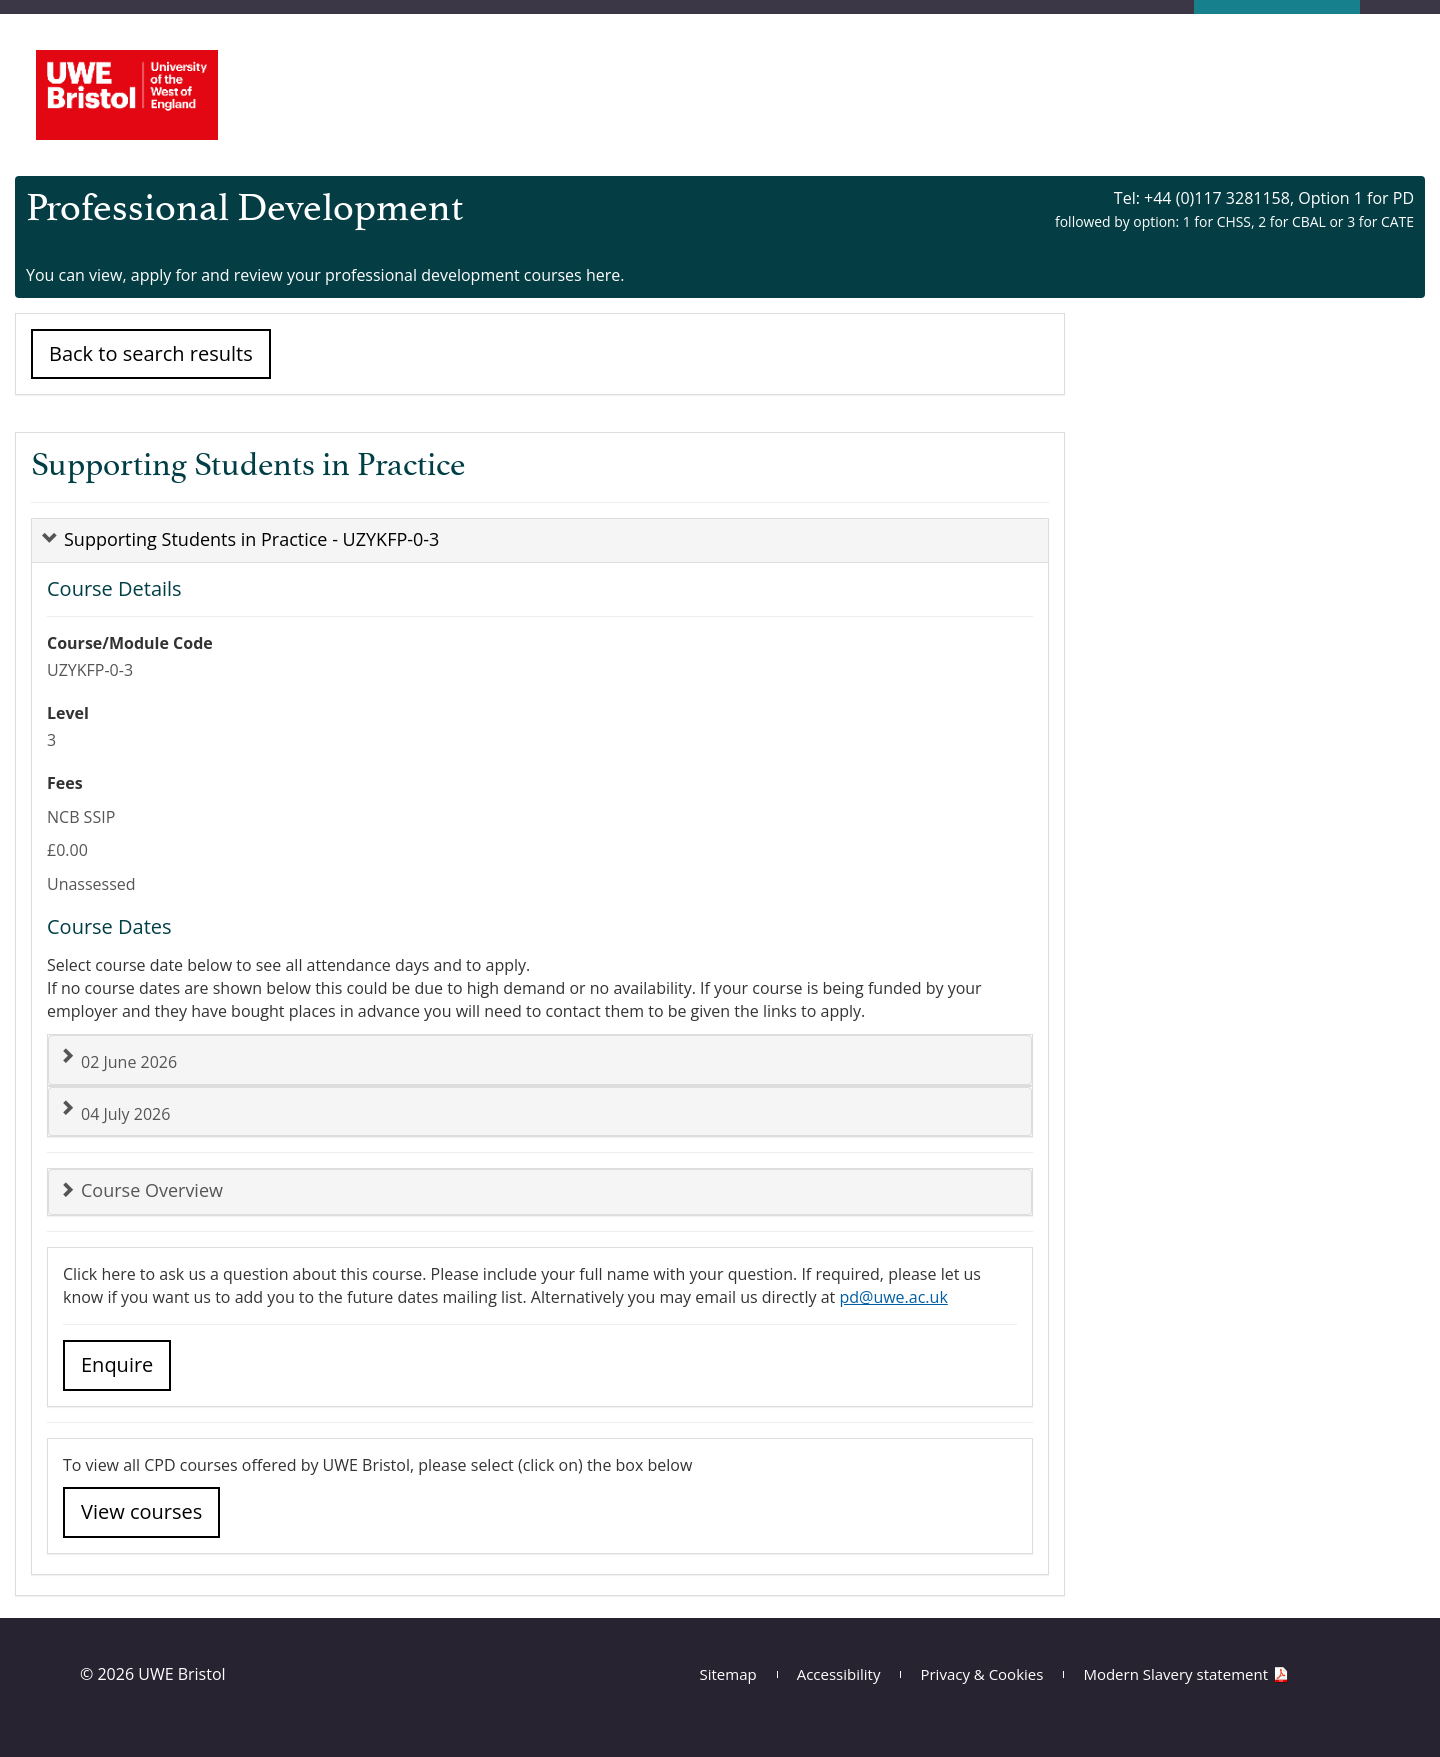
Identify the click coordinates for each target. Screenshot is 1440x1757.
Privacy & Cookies (981, 1674)
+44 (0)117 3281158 (1217, 198)
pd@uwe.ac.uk (893, 1297)
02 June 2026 (118, 1060)
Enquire (117, 1364)
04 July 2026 (114, 1112)
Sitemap (728, 1674)
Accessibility (839, 1674)
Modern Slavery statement (1175, 1674)
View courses (141, 1511)
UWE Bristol (181, 1674)
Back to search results (151, 353)
